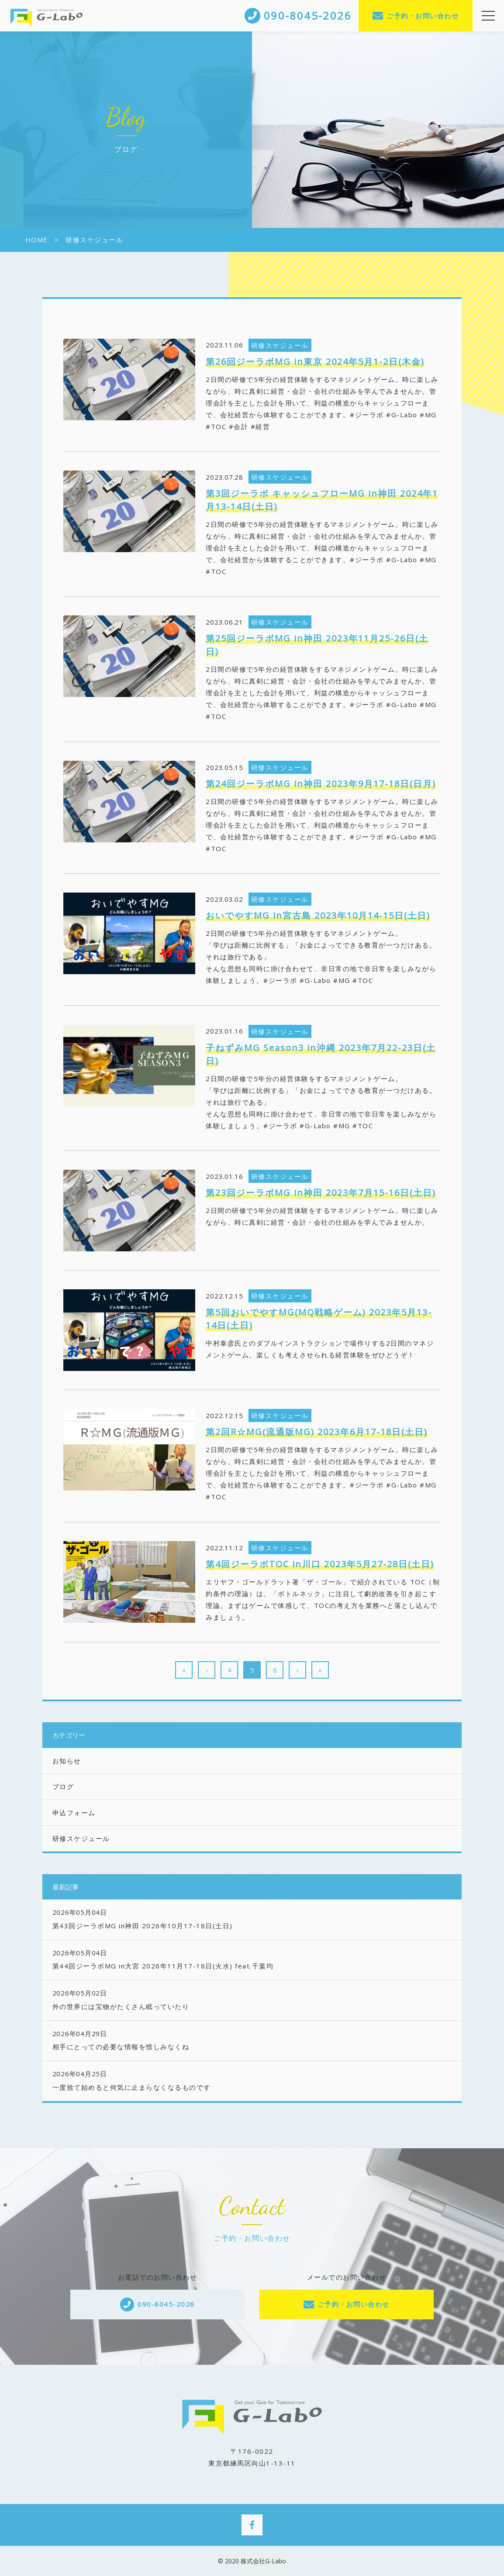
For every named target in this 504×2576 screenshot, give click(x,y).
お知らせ (66, 1760)
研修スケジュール (81, 1838)
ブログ (63, 1786)
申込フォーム (74, 1812)
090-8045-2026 (166, 2304)
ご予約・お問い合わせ (423, 15)
